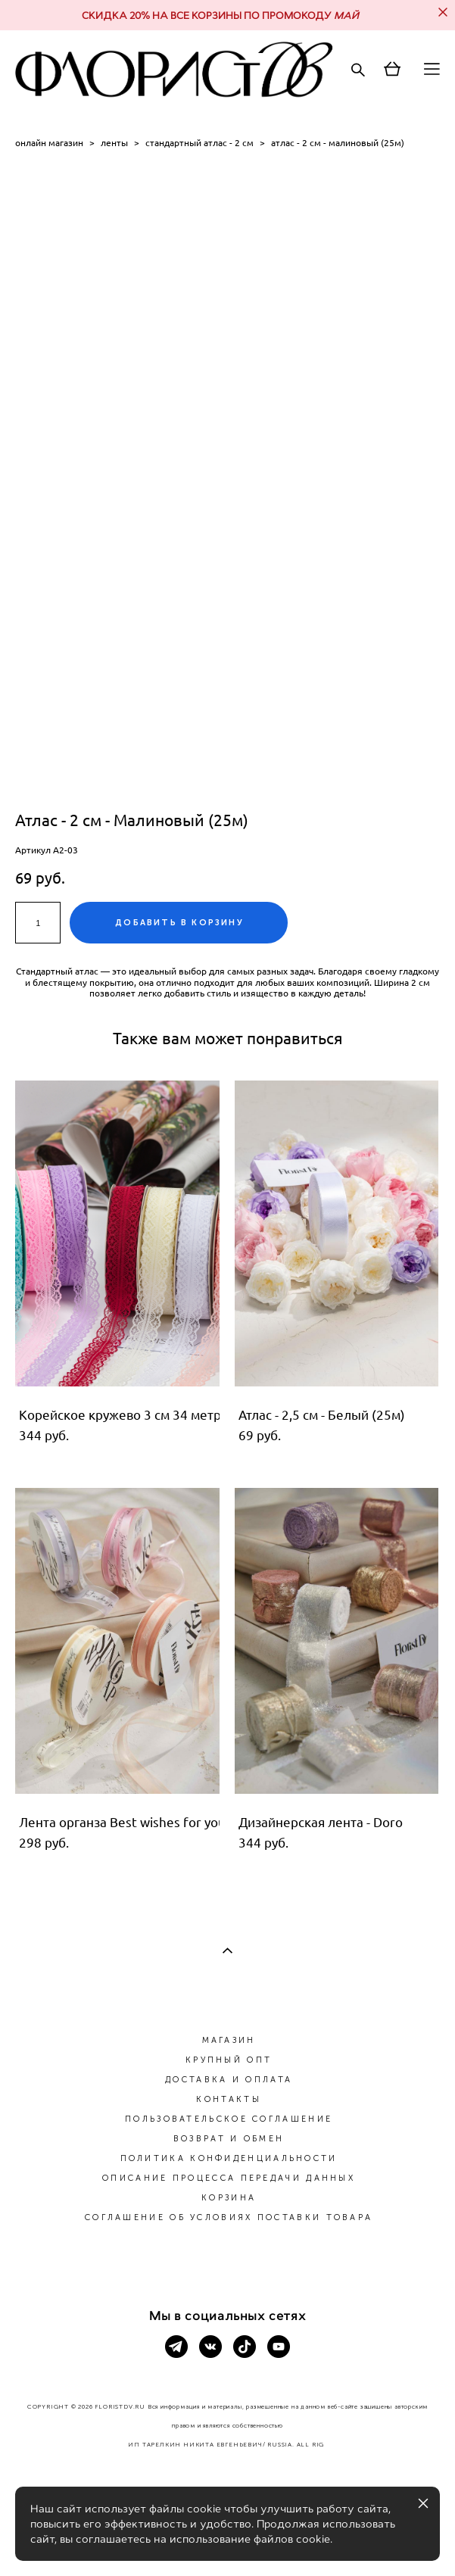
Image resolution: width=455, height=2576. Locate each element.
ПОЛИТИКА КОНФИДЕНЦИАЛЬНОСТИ (229, 2158)
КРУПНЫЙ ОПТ (228, 2060)
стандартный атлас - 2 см (199, 142)
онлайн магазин (49, 142)
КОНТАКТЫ (228, 2099)
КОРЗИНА (228, 2198)
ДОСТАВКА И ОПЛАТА (228, 2080)
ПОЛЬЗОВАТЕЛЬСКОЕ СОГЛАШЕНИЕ (228, 2119)
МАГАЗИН (229, 2040)
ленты (114, 142)
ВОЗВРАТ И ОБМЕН (229, 2139)
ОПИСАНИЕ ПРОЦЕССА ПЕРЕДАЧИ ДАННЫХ (228, 2178)
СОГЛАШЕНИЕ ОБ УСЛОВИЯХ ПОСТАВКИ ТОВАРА (228, 2217)
